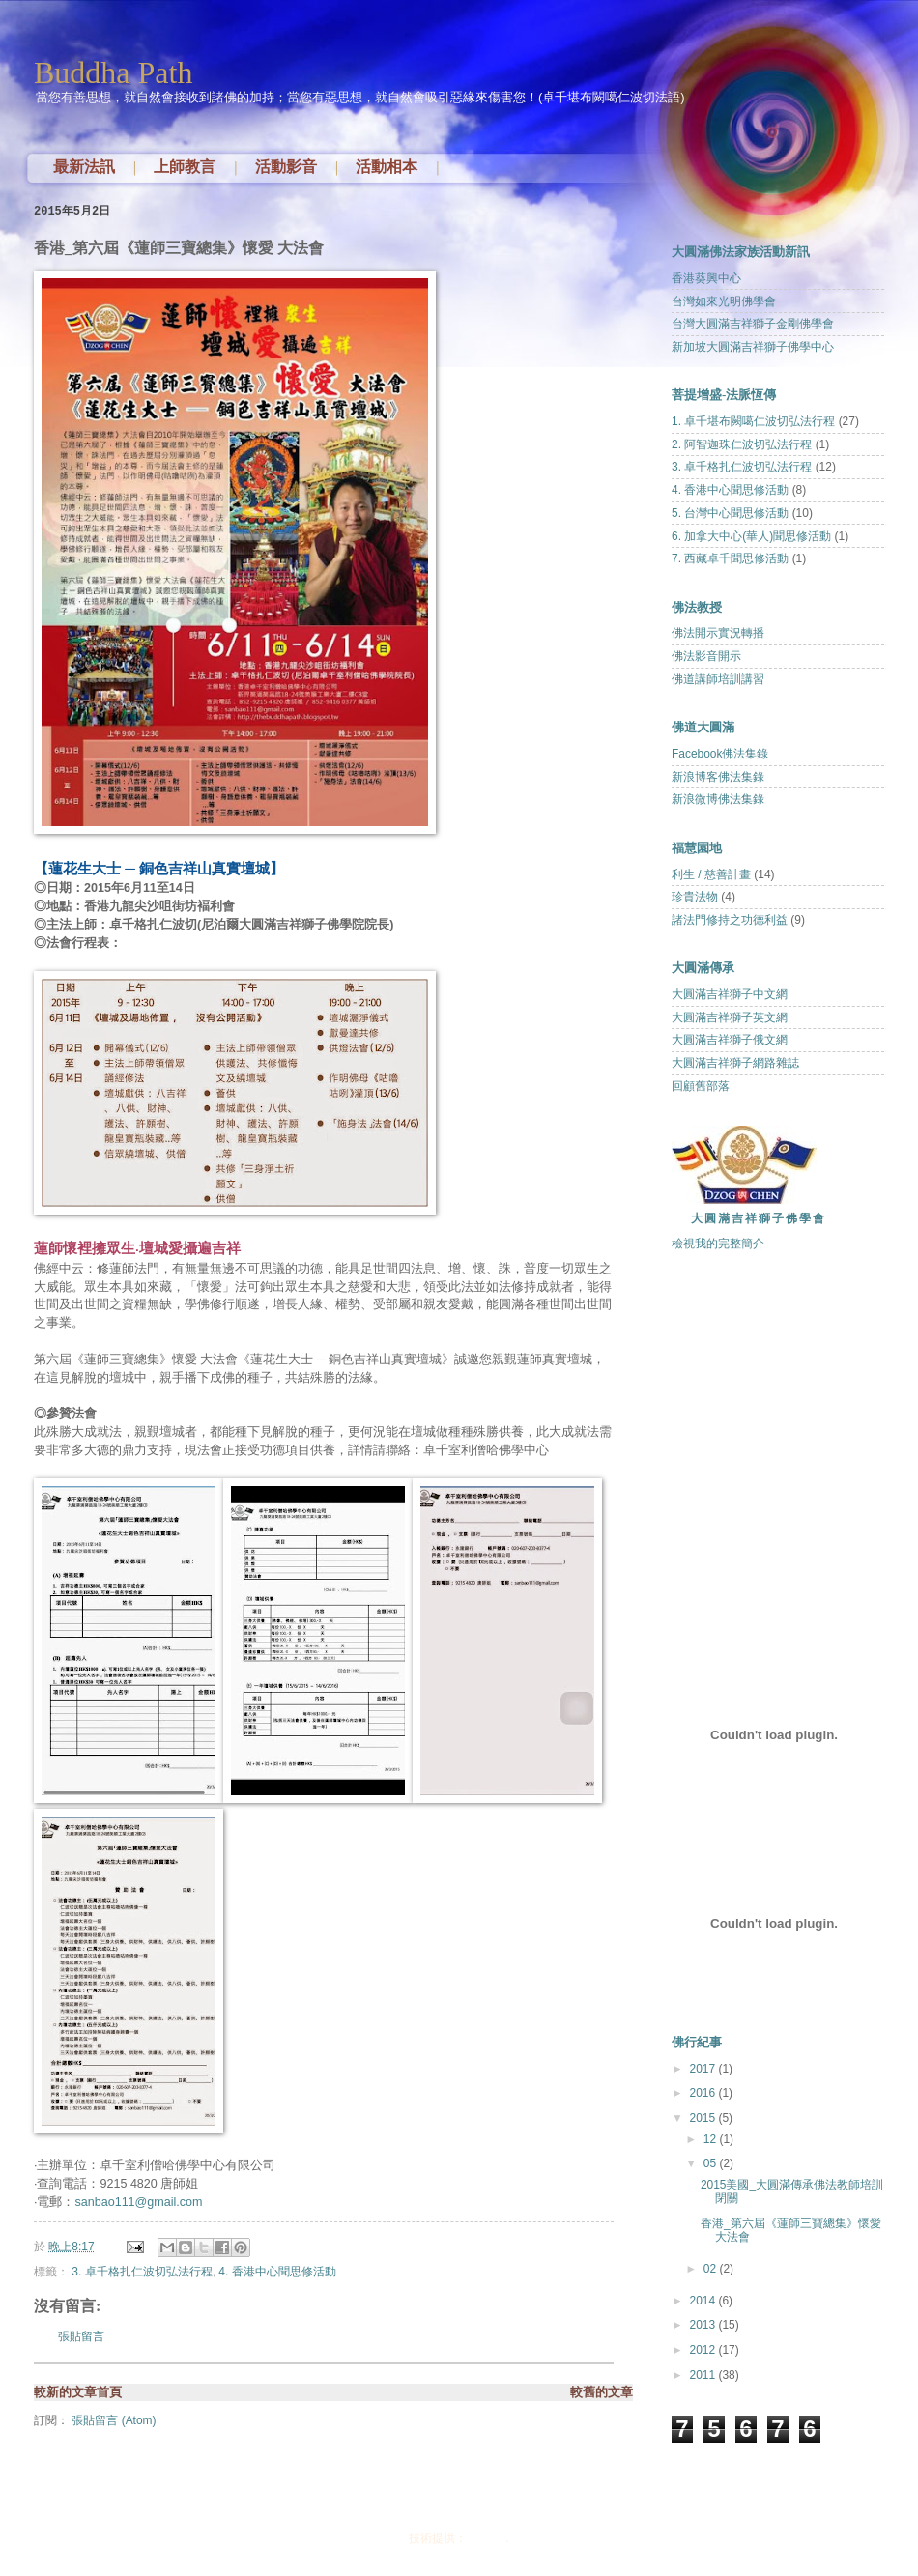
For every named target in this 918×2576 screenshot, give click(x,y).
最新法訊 (84, 166)
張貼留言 (81, 2336)
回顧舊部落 (701, 1086)
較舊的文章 (601, 2392)
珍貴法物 (695, 896)
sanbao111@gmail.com (139, 2202)
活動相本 (386, 166)
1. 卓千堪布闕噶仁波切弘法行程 (753, 421)
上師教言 (184, 166)
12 (711, 2139)
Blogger (486, 2538)
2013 (703, 2325)
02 (711, 2268)
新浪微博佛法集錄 (718, 799)
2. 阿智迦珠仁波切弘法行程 (742, 444)
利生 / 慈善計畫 (711, 874)
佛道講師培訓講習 (718, 679)
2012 (703, 2350)
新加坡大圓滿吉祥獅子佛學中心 (753, 347)
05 (711, 2163)
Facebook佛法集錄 (720, 753)
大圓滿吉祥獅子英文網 (730, 1017)
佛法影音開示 (706, 656)
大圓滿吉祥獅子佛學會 (758, 1218)
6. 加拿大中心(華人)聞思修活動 (751, 536)
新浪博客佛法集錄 (718, 777)
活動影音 (286, 166)
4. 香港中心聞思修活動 (276, 2271)
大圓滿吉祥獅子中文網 (730, 994)
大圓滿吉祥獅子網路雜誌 (735, 1063)
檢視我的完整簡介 (718, 1243)
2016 (703, 2093)
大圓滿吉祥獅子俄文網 (730, 1039)
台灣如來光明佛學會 (724, 301)
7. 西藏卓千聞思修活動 (730, 558)
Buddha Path (113, 72)
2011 (703, 2375)
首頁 (109, 2392)
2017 (703, 2068)
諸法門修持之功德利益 (730, 920)
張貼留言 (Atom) (114, 2420)
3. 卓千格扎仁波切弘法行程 (142, 2271)
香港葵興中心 (706, 278)
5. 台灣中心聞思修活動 (730, 513)
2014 (703, 2300)
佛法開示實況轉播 (718, 633)
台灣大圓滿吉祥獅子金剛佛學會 (753, 323)
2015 (703, 2118)
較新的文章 (65, 2392)
